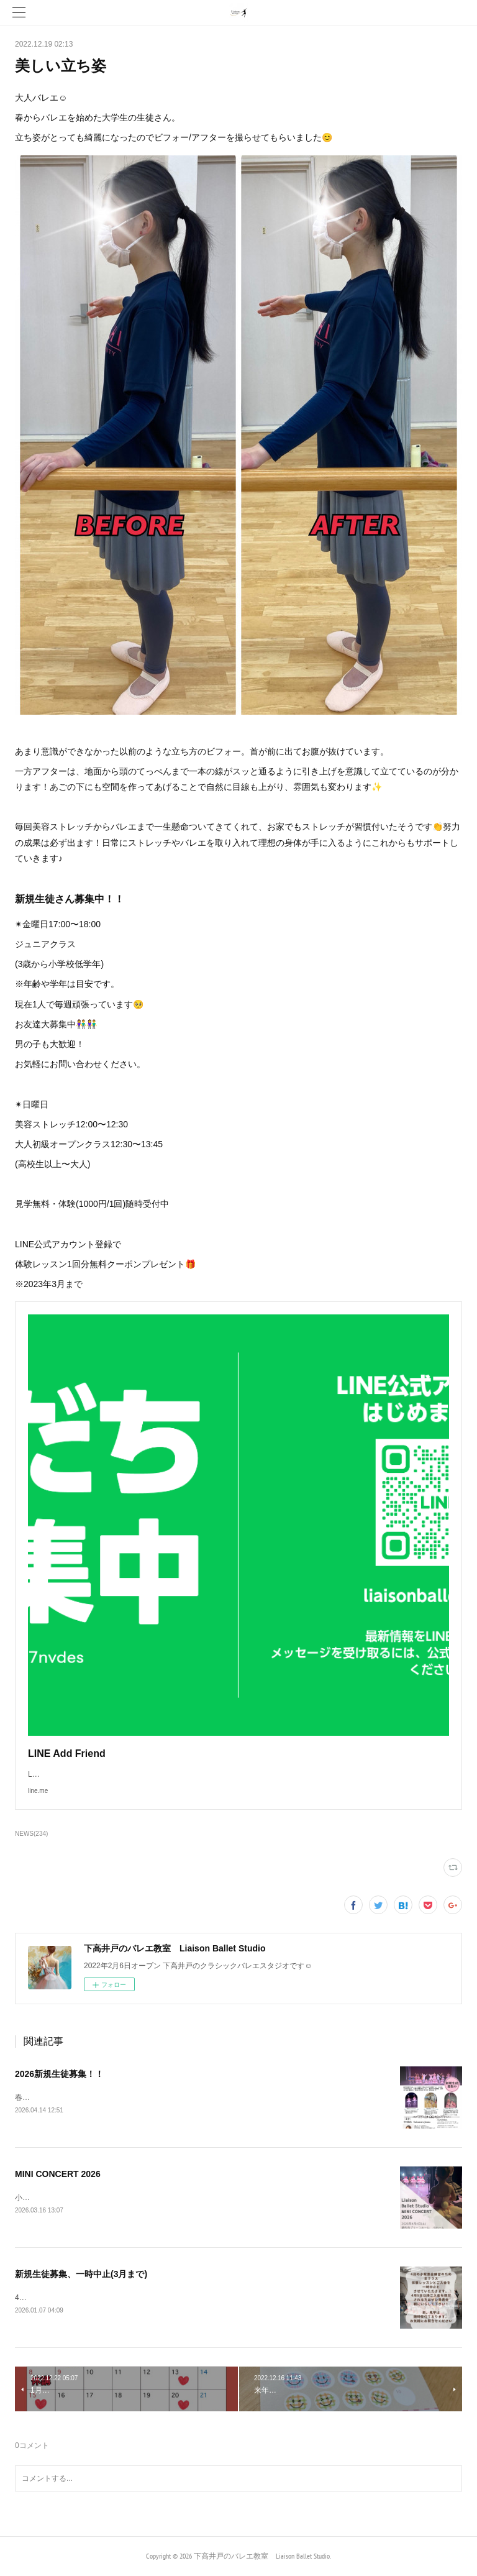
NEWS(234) (31, 1833)
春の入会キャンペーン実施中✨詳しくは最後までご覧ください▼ (124, 2097)
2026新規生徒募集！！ (59, 2074)
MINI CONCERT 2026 (58, 2174)
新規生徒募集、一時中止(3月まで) (81, 2274)
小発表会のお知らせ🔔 (53, 2197)
